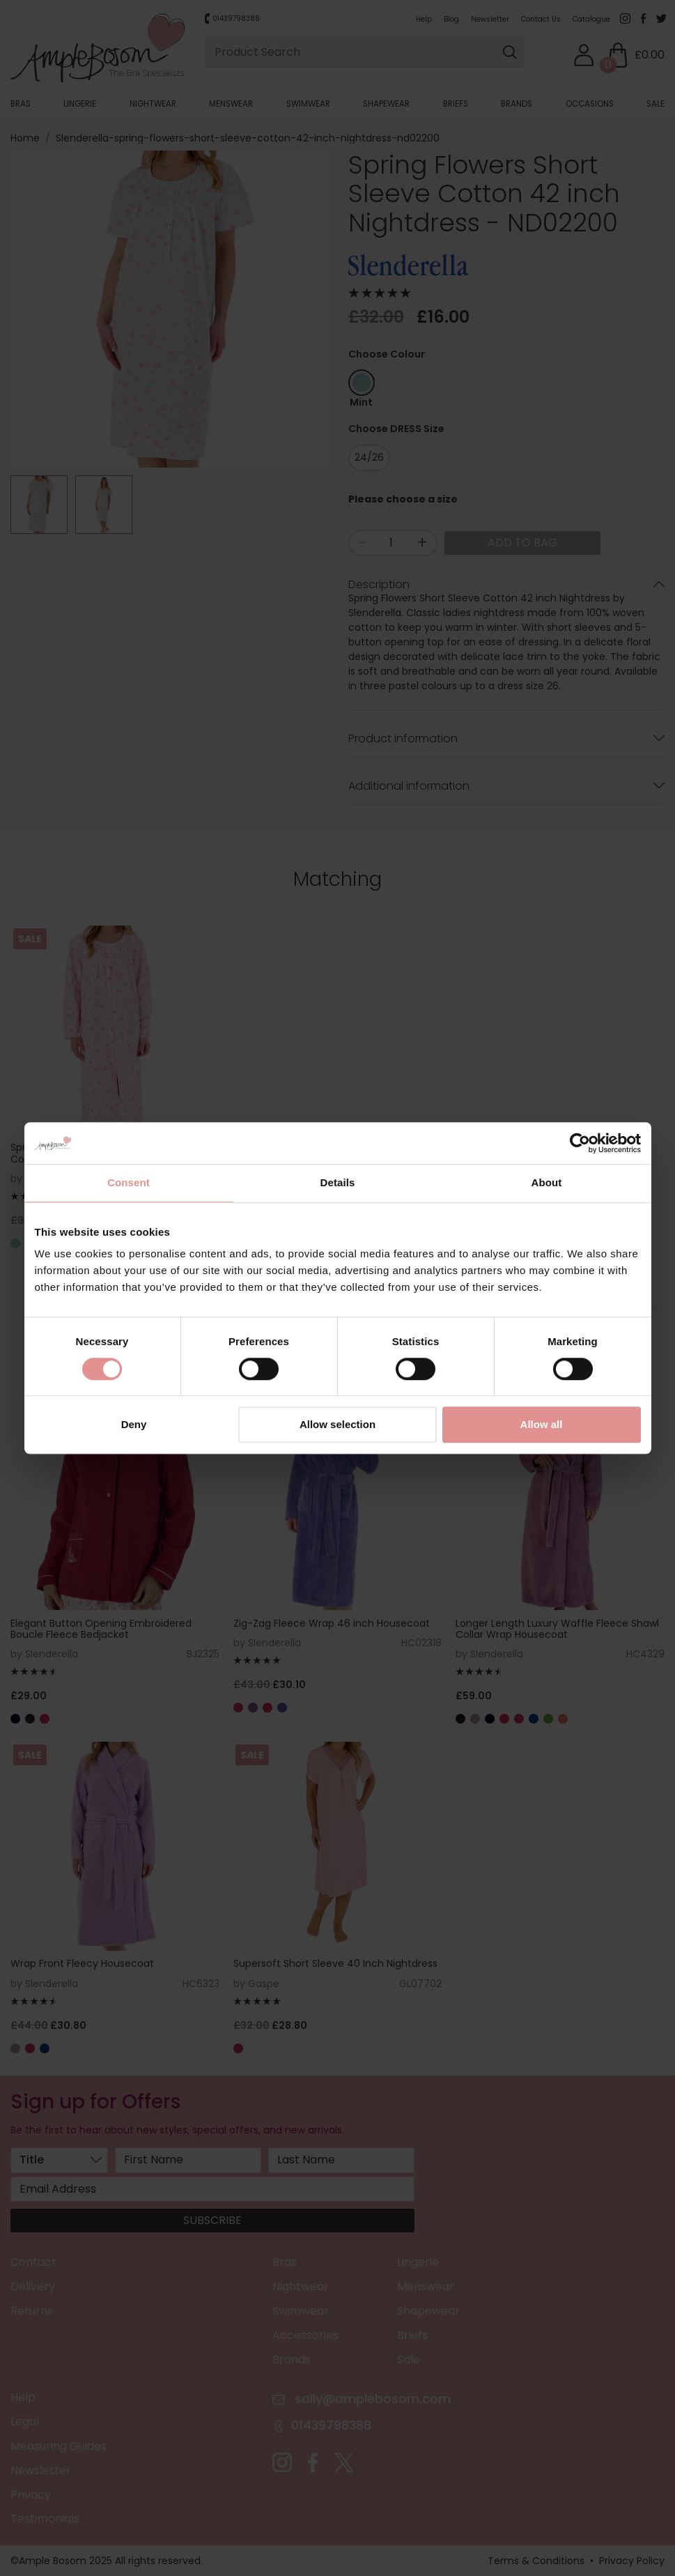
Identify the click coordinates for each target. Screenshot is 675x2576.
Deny (134, 1425)
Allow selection (337, 1425)
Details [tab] (337, 1182)
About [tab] (547, 1182)
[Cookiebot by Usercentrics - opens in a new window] (580, 1143)
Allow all (541, 1425)
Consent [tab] (128, 1182)
